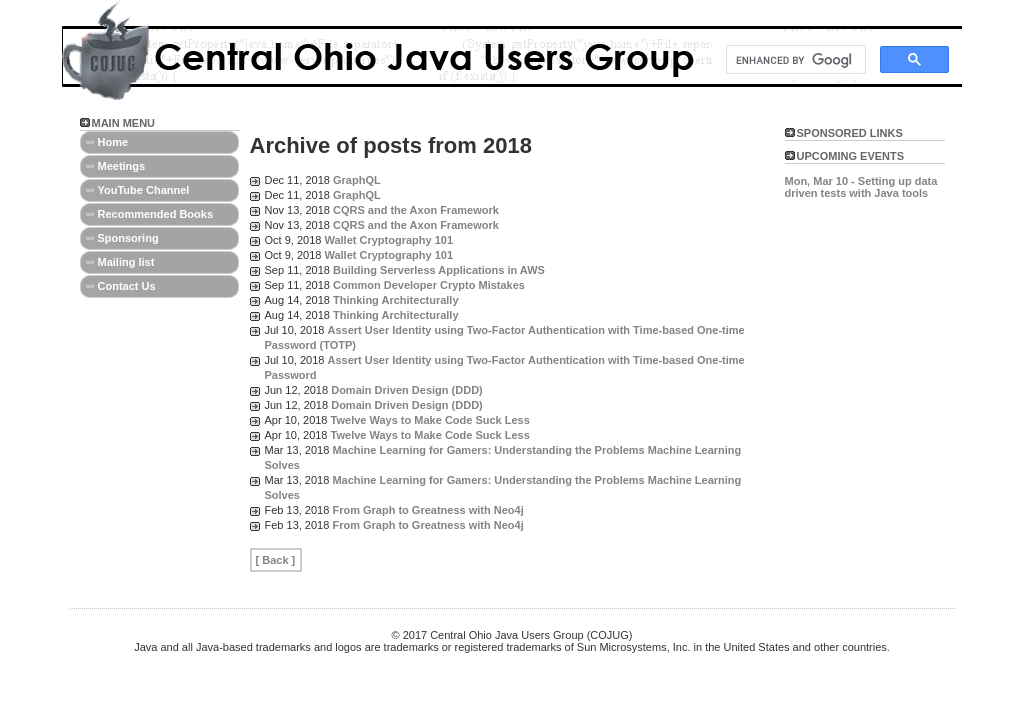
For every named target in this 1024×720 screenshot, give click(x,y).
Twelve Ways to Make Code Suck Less (430, 420)
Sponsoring (128, 238)
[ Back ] (276, 560)
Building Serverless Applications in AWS (439, 270)
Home (113, 142)
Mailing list (126, 262)
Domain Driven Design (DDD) (407, 390)
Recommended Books (156, 214)
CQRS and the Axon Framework (416, 210)
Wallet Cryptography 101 (388, 240)
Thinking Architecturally (396, 300)
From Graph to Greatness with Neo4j (427, 510)
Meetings (122, 166)
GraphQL (357, 180)
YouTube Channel (144, 190)
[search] (794, 60)
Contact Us (127, 286)
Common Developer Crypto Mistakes (429, 285)
